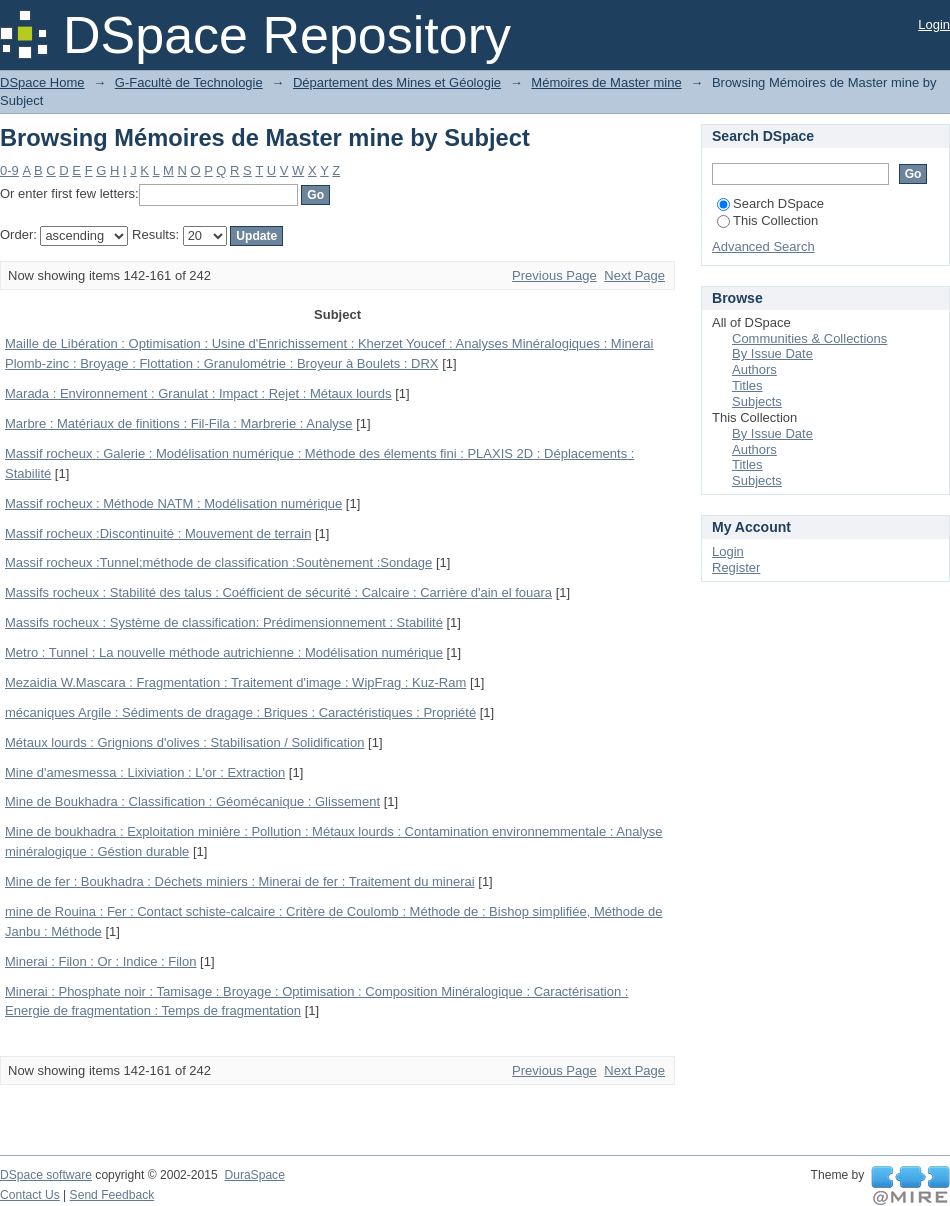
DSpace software (46, 1175)
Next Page (634, 275)
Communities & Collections (809, 338)
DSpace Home (42, 82)
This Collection (767, 220)
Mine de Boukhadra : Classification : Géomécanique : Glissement (192, 801)
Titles (747, 385)
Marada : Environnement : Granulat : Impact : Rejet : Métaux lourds (198, 393)
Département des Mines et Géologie (397, 82)
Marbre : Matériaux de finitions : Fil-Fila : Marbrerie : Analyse (179, 423)
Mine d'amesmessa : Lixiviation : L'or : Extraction (145, 772)
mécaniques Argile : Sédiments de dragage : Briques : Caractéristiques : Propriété (240, 712)
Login (934, 24)
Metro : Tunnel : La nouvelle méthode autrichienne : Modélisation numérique (224, 652)
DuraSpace (254, 1175)
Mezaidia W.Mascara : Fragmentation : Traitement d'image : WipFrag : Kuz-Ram (235, 682)
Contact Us (30, 1195)
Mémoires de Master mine (606, 82)
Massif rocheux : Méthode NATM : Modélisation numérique (173, 503)
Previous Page (554, 275)
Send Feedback (112, 1195)
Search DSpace (770, 203)
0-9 (9, 170)
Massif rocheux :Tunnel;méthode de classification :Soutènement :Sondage (218, 562)
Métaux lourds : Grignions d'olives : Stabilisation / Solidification (184, 742)
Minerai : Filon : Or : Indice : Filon (100, 961)
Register (736, 567)
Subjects (757, 401)
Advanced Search (763, 246)
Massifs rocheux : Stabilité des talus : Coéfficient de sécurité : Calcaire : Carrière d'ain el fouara (278, 592)
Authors (754, 369)
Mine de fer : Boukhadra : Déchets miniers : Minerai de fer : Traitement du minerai (240, 881)
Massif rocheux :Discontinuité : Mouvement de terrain (158, 533)
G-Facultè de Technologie (189, 82)
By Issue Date (772, 353)
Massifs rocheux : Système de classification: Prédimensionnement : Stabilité (224, 622)
